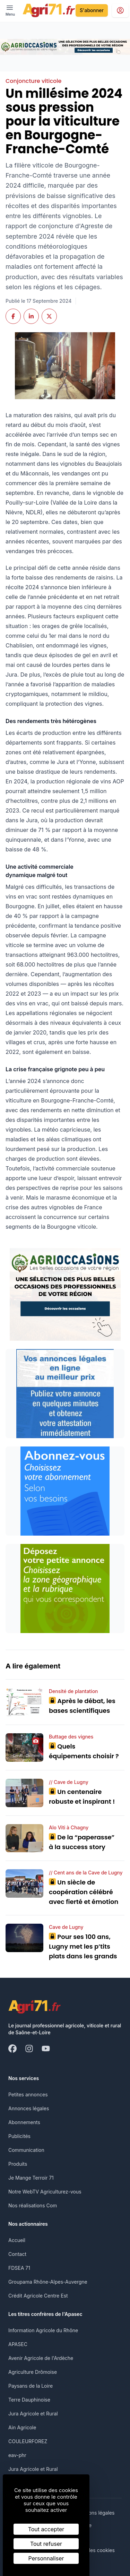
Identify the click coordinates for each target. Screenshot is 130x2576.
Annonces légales (28, 2108)
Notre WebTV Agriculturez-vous (44, 2192)
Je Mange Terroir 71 (31, 2178)
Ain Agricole (22, 2427)
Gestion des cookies (91, 2550)
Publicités (19, 2136)
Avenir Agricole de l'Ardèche (40, 2358)
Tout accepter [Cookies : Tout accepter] (46, 2529)
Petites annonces (28, 2094)
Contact (17, 2254)
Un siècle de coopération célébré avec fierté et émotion (83, 1892)
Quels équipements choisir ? (84, 1751)
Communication (26, 2150)
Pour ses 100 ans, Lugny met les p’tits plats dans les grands (83, 1946)
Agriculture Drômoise (32, 2372)
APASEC (17, 2344)
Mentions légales (95, 2513)
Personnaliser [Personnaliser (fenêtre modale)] (46, 2558)
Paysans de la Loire (30, 2386)
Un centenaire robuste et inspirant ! (82, 1796)
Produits (17, 2164)
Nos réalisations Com (32, 2205)
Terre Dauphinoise (29, 2400)
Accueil (16, 2240)
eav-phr (17, 2455)
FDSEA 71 (19, 2268)
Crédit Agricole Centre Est (38, 2296)
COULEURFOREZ (27, 2441)
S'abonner (92, 10)
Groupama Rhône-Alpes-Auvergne (47, 2282)
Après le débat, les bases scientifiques (82, 1706)
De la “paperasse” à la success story (81, 1842)
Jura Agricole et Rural (33, 2413)
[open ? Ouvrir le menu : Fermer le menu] (10, 10)
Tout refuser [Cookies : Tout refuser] (46, 2543)
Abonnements (24, 2122)
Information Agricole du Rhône (43, 2330)
